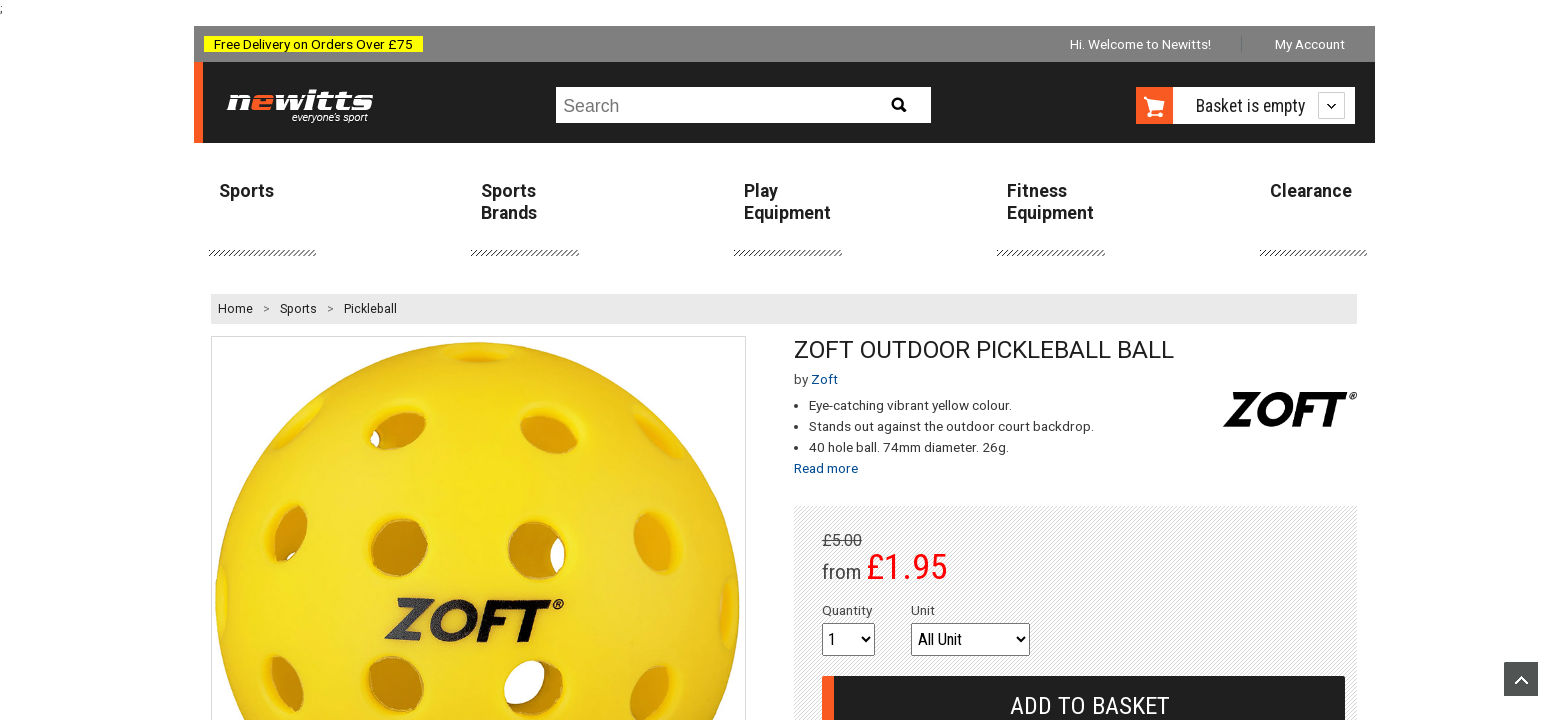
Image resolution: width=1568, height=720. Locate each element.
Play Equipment (787, 201)
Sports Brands (509, 201)
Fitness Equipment (1050, 201)
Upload (1521, 679)
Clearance (1311, 191)
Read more (826, 468)
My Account (1310, 44)
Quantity (847, 610)
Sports (246, 191)
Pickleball (370, 309)
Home (235, 309)
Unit (923, 610)
